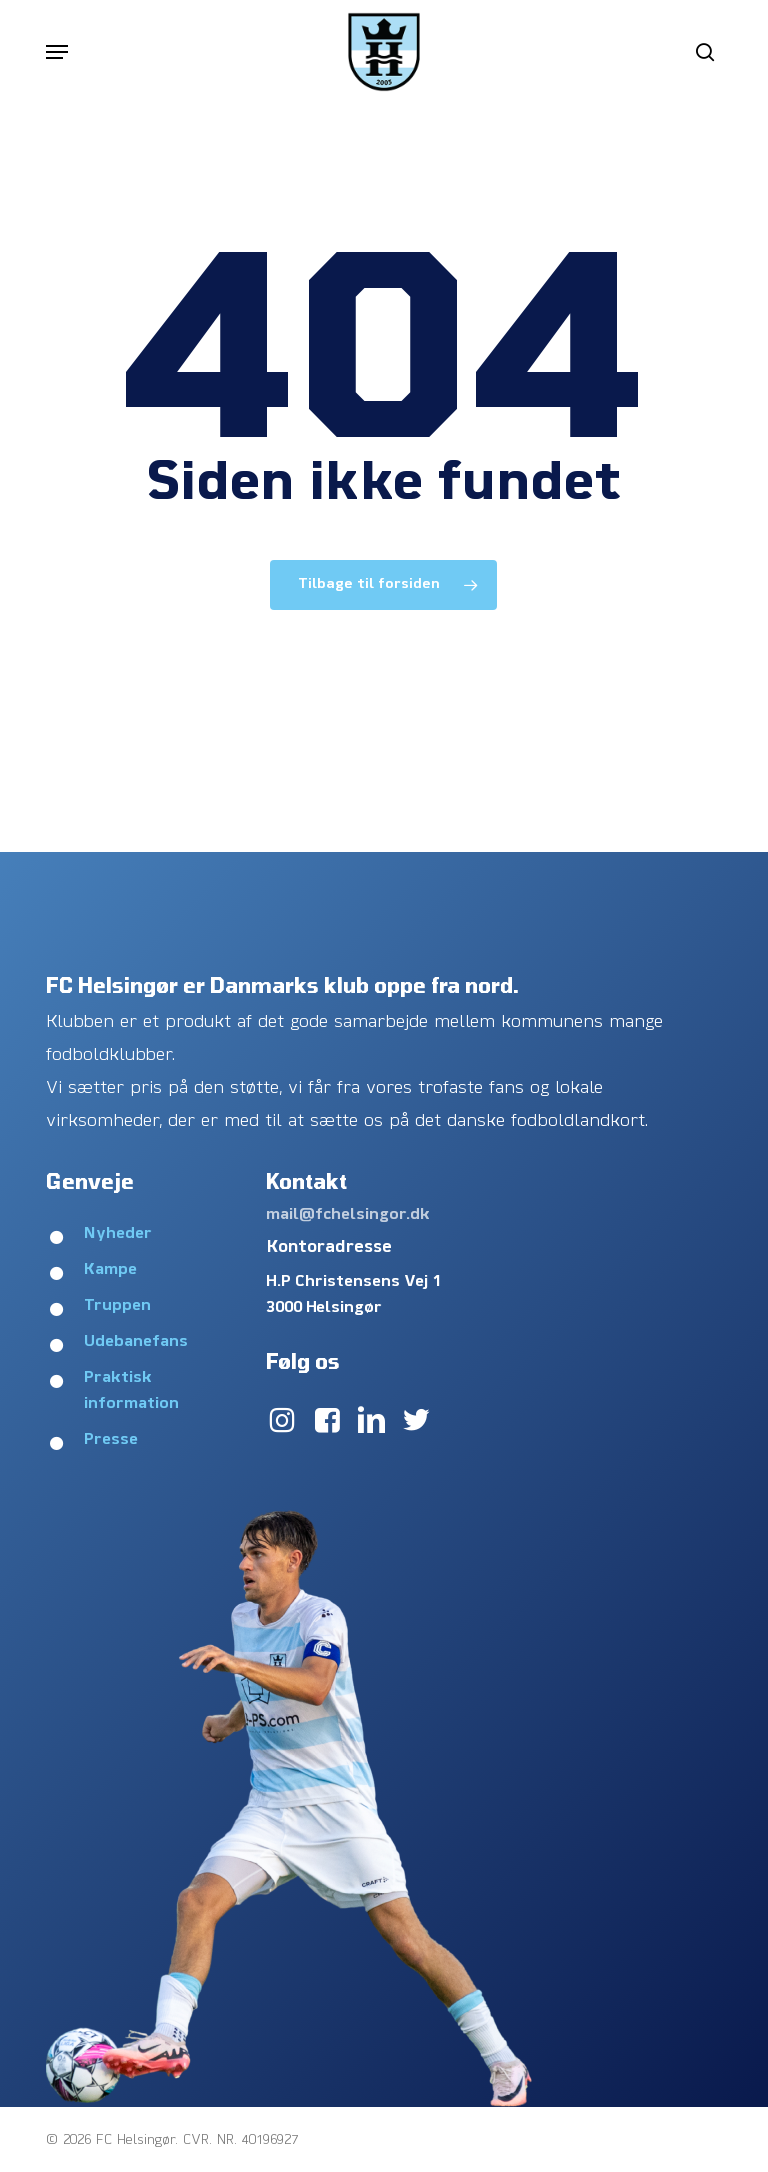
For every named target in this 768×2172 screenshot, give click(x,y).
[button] (57, 52)
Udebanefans (136, 1342)
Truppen (117, 1306)
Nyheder (118, 1234)
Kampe (110, 1270)
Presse (111, 1440)
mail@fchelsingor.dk (348, 1215)
